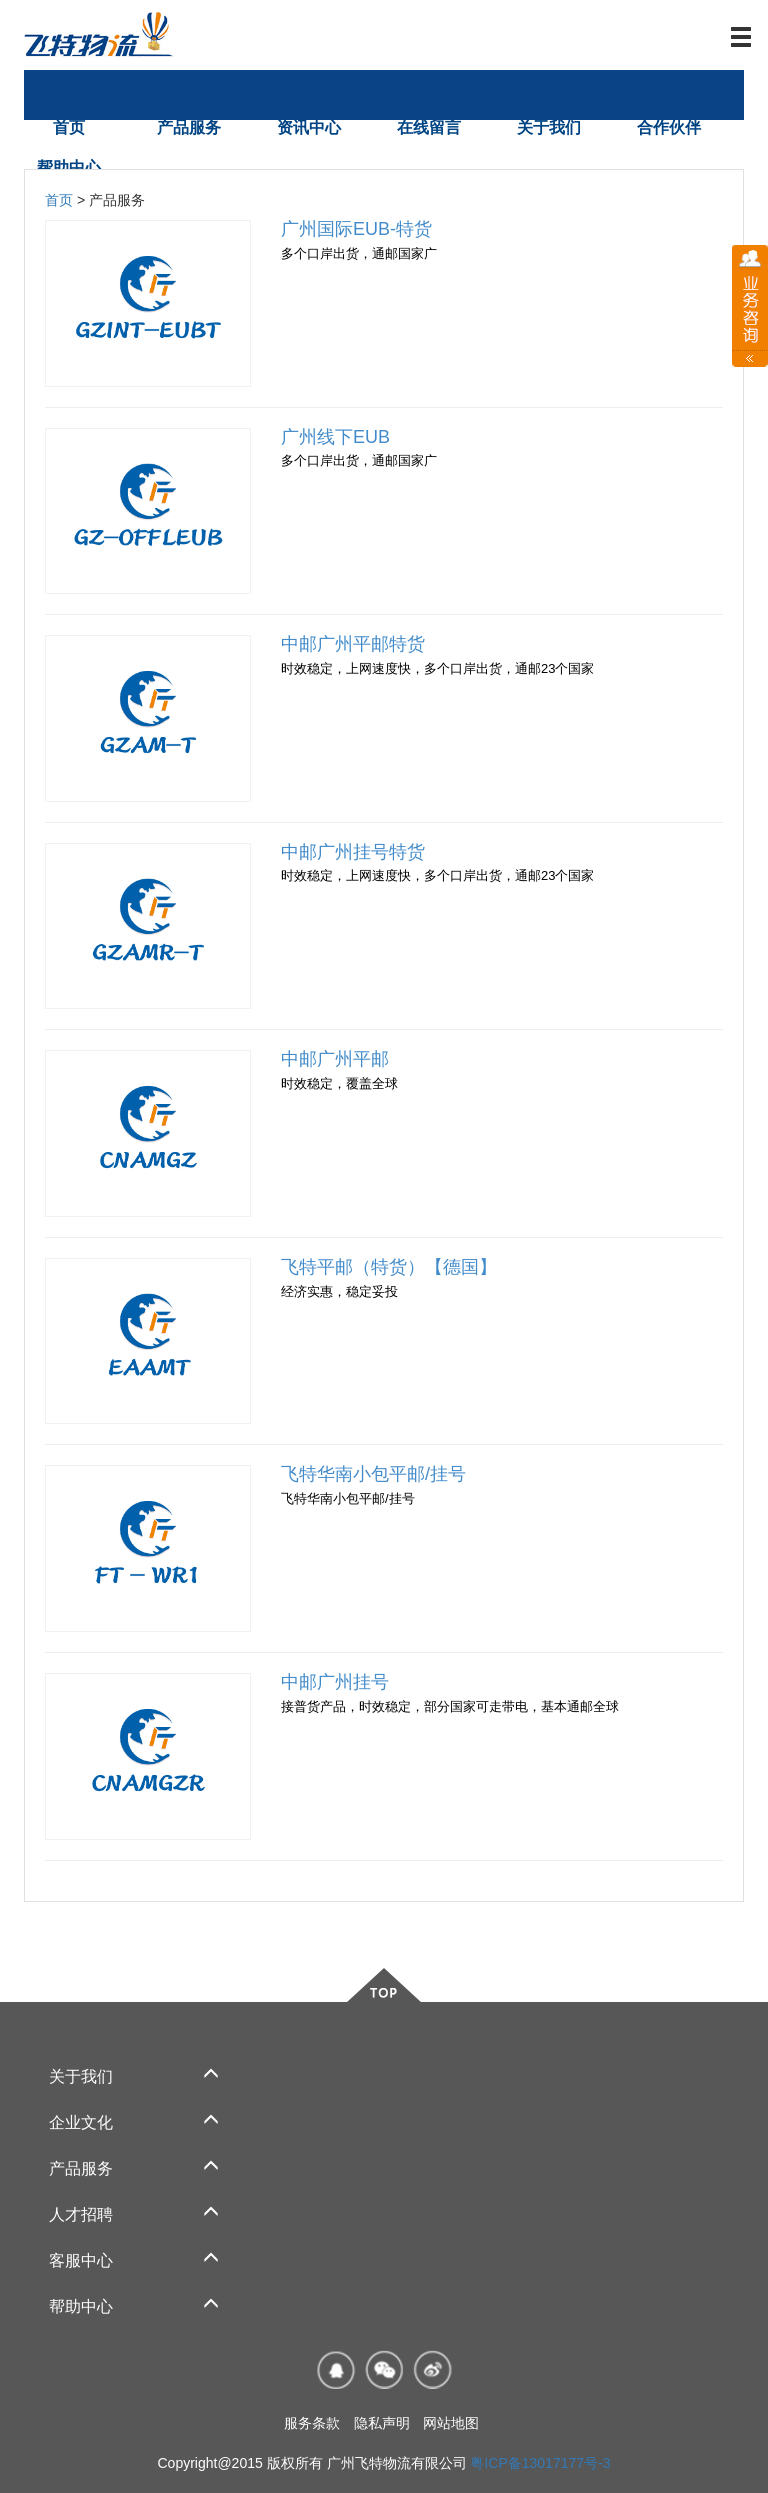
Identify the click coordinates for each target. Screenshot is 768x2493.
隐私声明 (382, 2423)
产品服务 (189, 127)
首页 (69, 127)
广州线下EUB (335, 437)
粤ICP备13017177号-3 (540, 2463)
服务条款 (312, 2423)
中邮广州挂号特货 (353, 852)
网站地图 (451, 2423)
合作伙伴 (669, 127)
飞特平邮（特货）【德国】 (389, 1267)
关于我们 (549, 127)
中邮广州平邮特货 (353, 644)
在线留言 (429, 127)
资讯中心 (309, 127)
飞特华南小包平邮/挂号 (373, 1474)
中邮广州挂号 (335, 1682)
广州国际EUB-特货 (356, 229)
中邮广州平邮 (335, 1059)
